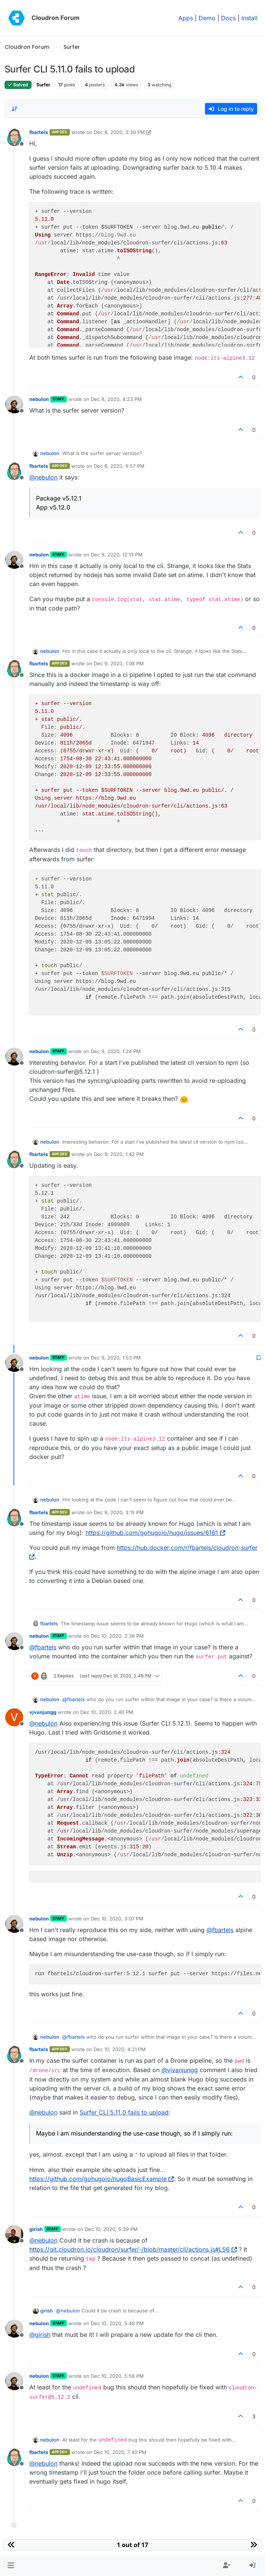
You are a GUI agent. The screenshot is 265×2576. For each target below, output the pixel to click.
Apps (185, 18)
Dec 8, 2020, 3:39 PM (119, 132)
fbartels (38, 132)
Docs (228, 18)
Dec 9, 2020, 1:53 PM (116, 1358)
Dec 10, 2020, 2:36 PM (117, 1636)
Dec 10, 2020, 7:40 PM (120, 2452)
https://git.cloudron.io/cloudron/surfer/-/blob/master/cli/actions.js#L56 (133, 2249)
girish (36, 2229)
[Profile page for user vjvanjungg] (14, 1717)
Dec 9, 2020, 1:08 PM (119, 663)
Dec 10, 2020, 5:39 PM (111, 2229)
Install (249, 18)
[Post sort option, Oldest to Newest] (14, 108)
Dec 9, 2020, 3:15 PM (119, 1512)
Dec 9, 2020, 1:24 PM (116, 1051)
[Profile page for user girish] (14, 2234)
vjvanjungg (42, 1712)
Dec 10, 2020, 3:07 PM (117, 1919)
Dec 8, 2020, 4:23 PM (116, 399)
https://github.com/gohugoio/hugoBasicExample (101, 2179)
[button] (10, 2565)
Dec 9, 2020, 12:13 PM (117, 555)
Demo (207, 18)
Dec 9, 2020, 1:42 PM (119, 1154)
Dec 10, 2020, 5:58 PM (117, 2376)
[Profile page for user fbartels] (14, 137)
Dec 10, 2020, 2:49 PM (106, 1712)
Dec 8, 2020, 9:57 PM (119, 466)
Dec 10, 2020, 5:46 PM (117, 2323)
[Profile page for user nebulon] (14, 404)
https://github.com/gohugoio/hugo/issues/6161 (155, 1532)
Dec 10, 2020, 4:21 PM (120, 2049)
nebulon (39, 399)
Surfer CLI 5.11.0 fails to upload (124, 2112)
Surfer (43, 84)
